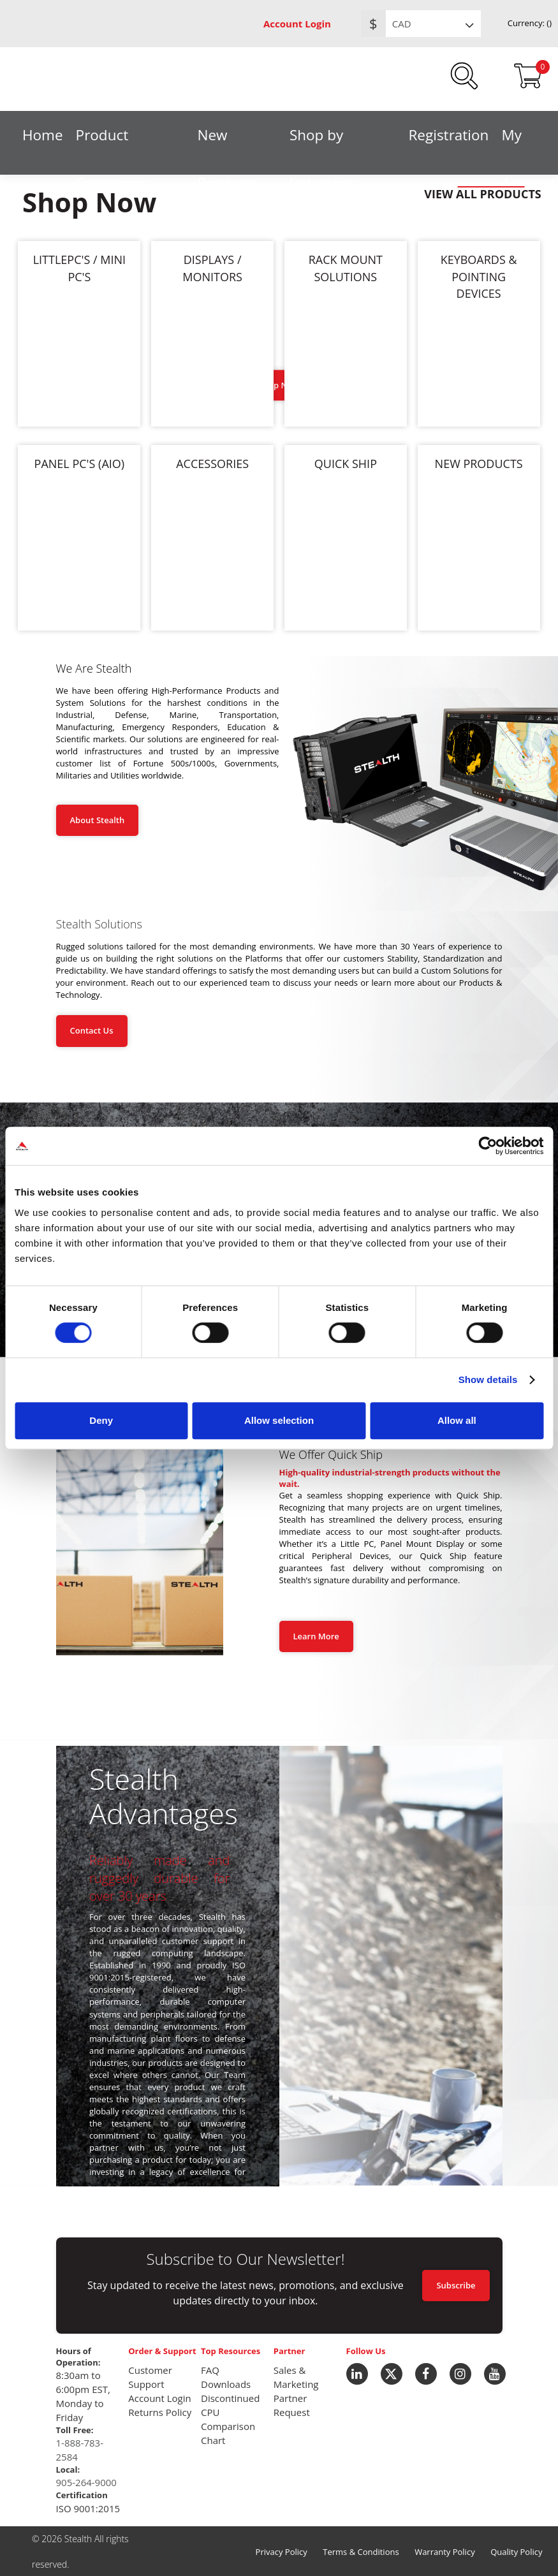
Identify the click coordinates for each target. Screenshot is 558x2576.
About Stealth (97, 820)
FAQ (210, 2370)
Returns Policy (159, 2412)
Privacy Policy (281, 2552)
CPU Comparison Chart (228, 2426)
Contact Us (92, 1030)
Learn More (316, 1636)
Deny (101, 1420)
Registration (448, 135)
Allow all (456, 1420)
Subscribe (455, 2285)
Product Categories (111, 138)
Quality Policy (516, 2552)
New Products (227, 138)
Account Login (297, 23)
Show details (488, 1379)
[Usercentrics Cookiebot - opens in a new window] (487, 1145)
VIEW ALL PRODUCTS (482, 193)
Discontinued (230, 2398)
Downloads (226, 2384)
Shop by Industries (323, 138)
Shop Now (279, 385)
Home (42, 135)
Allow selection (279, 1420)
